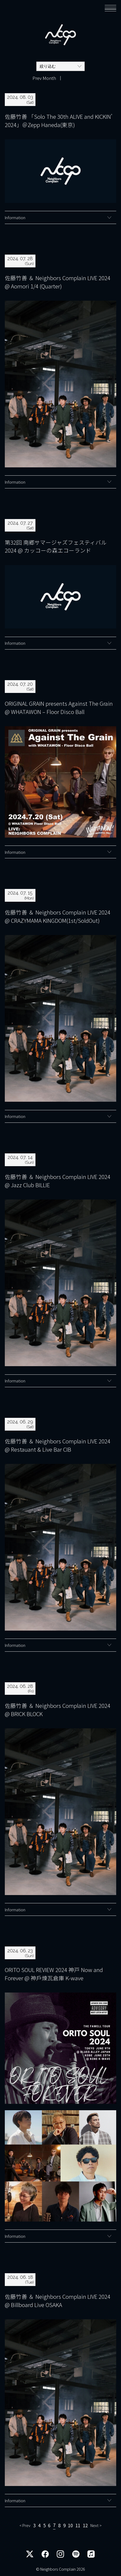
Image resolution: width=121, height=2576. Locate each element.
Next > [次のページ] (96, 2526)
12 (85, 2526)
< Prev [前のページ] (24, 2526)
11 (77, 2526)
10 (70, 2526)
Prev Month (44, 78)
